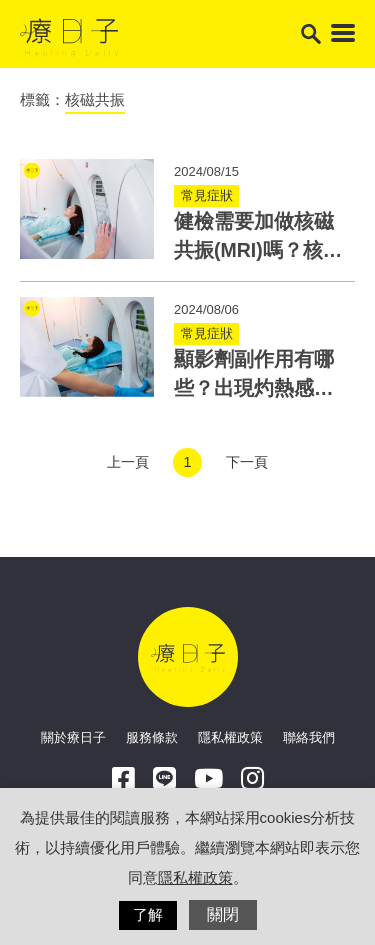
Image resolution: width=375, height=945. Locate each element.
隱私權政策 (230, 737)
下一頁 (247, 462)
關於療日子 (73, 737)
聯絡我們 (309, 737)
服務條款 (152, 737)
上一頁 (128, 462)
